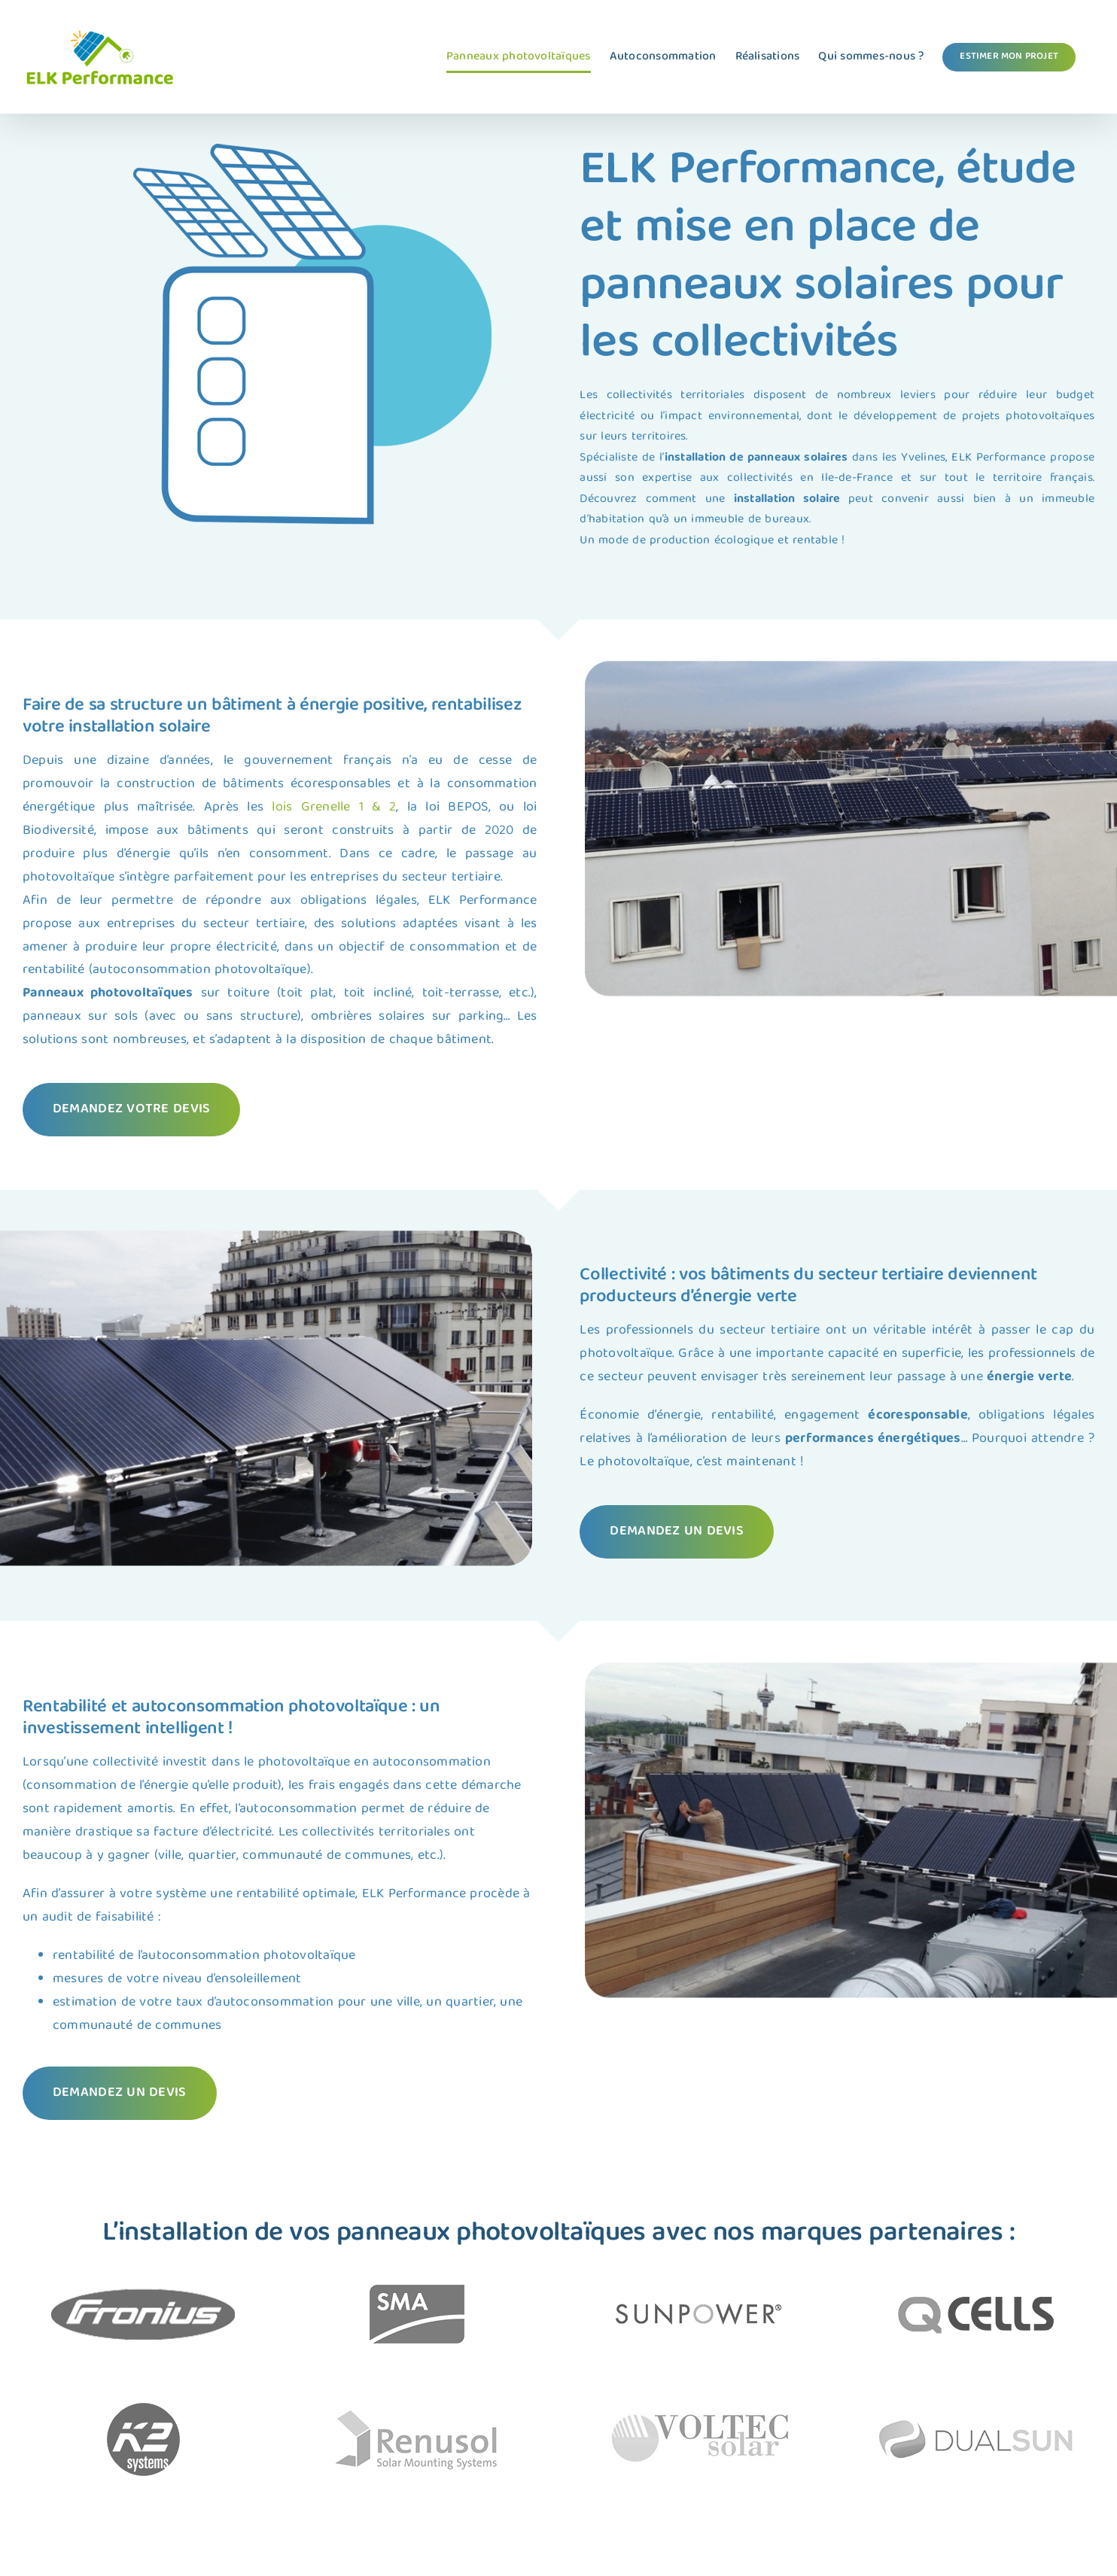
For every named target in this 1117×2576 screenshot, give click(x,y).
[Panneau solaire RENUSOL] (122, 2406)
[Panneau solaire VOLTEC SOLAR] (995, 2406)
